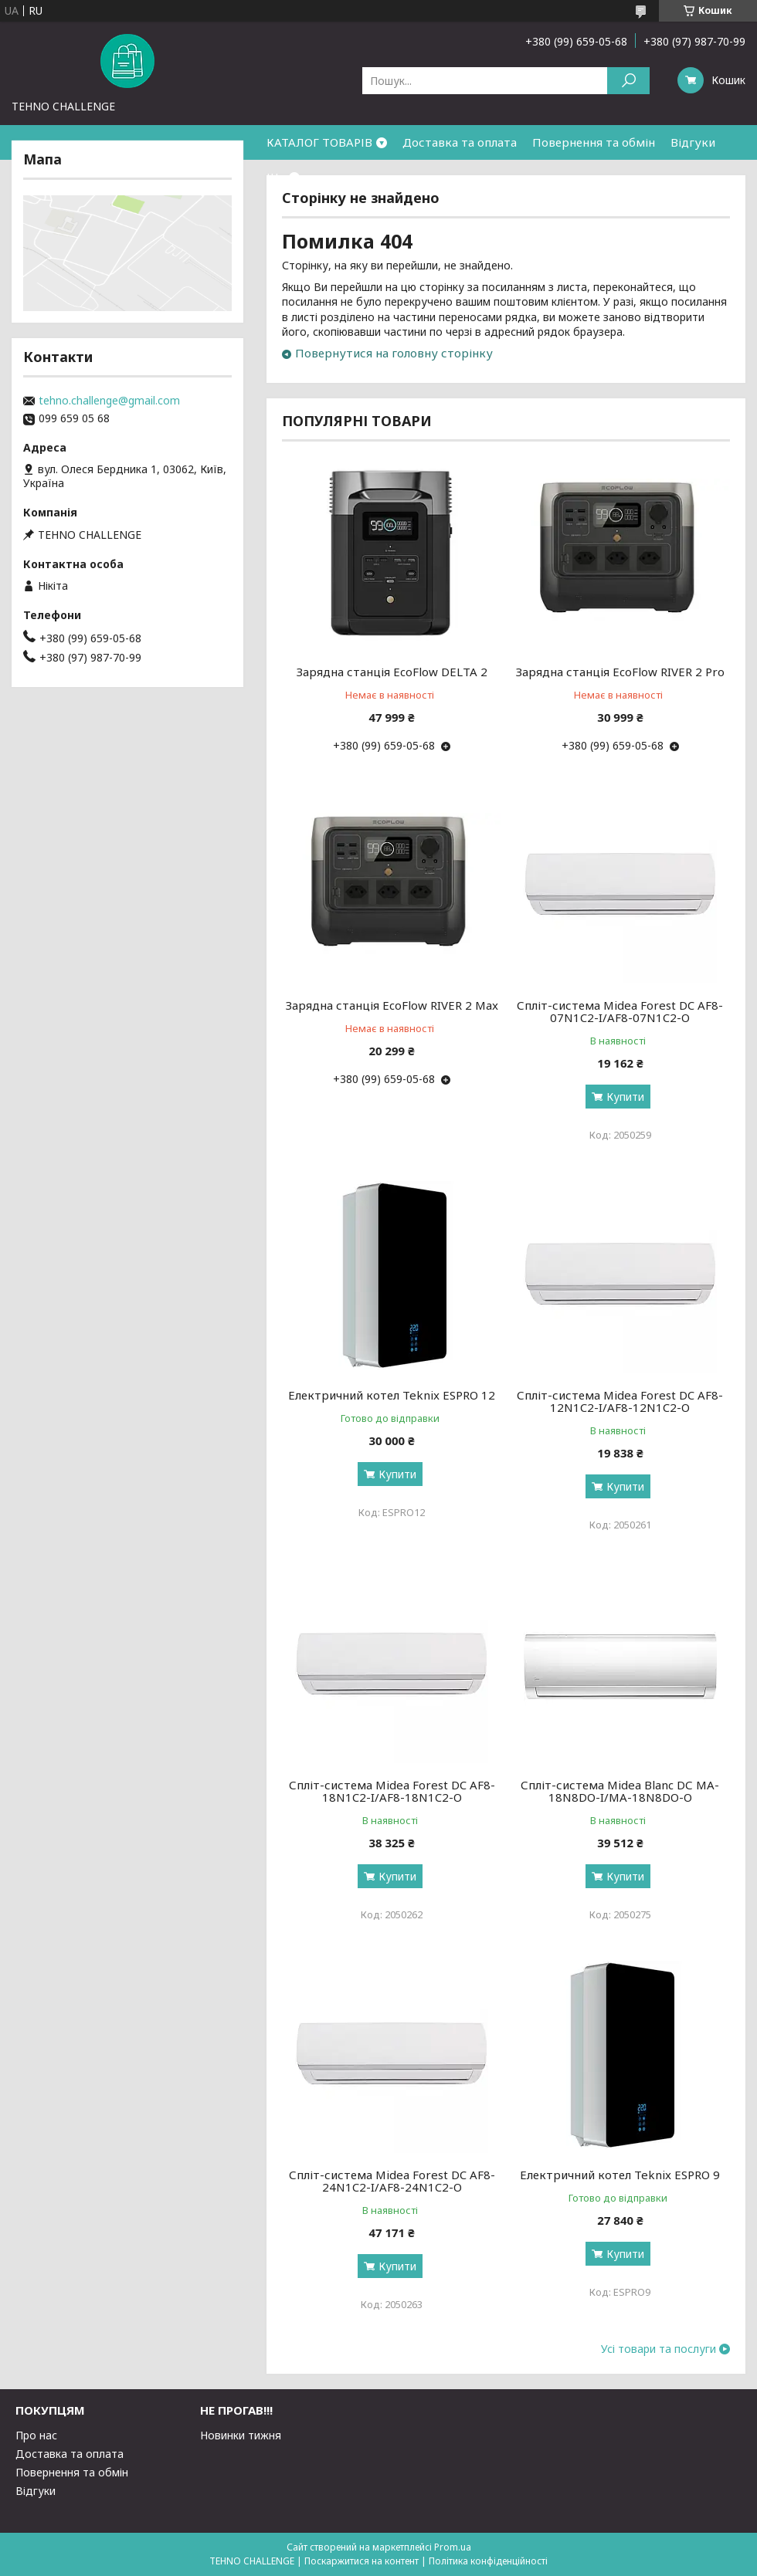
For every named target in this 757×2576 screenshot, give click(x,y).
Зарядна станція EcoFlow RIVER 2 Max (392, 1005)
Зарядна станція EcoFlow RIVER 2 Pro (620, 671)
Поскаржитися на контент (361, 2561)
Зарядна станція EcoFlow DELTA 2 (392, 671)
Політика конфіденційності (488, 2561)
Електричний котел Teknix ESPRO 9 (620, 2174)
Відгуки (692, 142)
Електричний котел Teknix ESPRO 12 (391, 1395)
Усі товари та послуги (658, 2349)
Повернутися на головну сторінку (394, 353)
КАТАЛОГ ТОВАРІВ (319, 142)
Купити (625, 1096)
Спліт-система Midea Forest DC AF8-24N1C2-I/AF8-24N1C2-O (392, 2180)
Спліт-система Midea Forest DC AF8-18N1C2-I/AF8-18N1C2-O (392, 1791)
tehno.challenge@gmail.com (109, 401)
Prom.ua (452, 2547)
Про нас (36, 2435)
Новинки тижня (240, 2435)
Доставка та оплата (459, 142)
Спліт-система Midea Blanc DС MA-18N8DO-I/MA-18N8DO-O (620, 1791)
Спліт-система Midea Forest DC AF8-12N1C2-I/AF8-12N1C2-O (620, 1401)
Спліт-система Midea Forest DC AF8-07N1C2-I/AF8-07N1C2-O (620, 1011)
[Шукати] (628, 80)
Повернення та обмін (593, 142)
